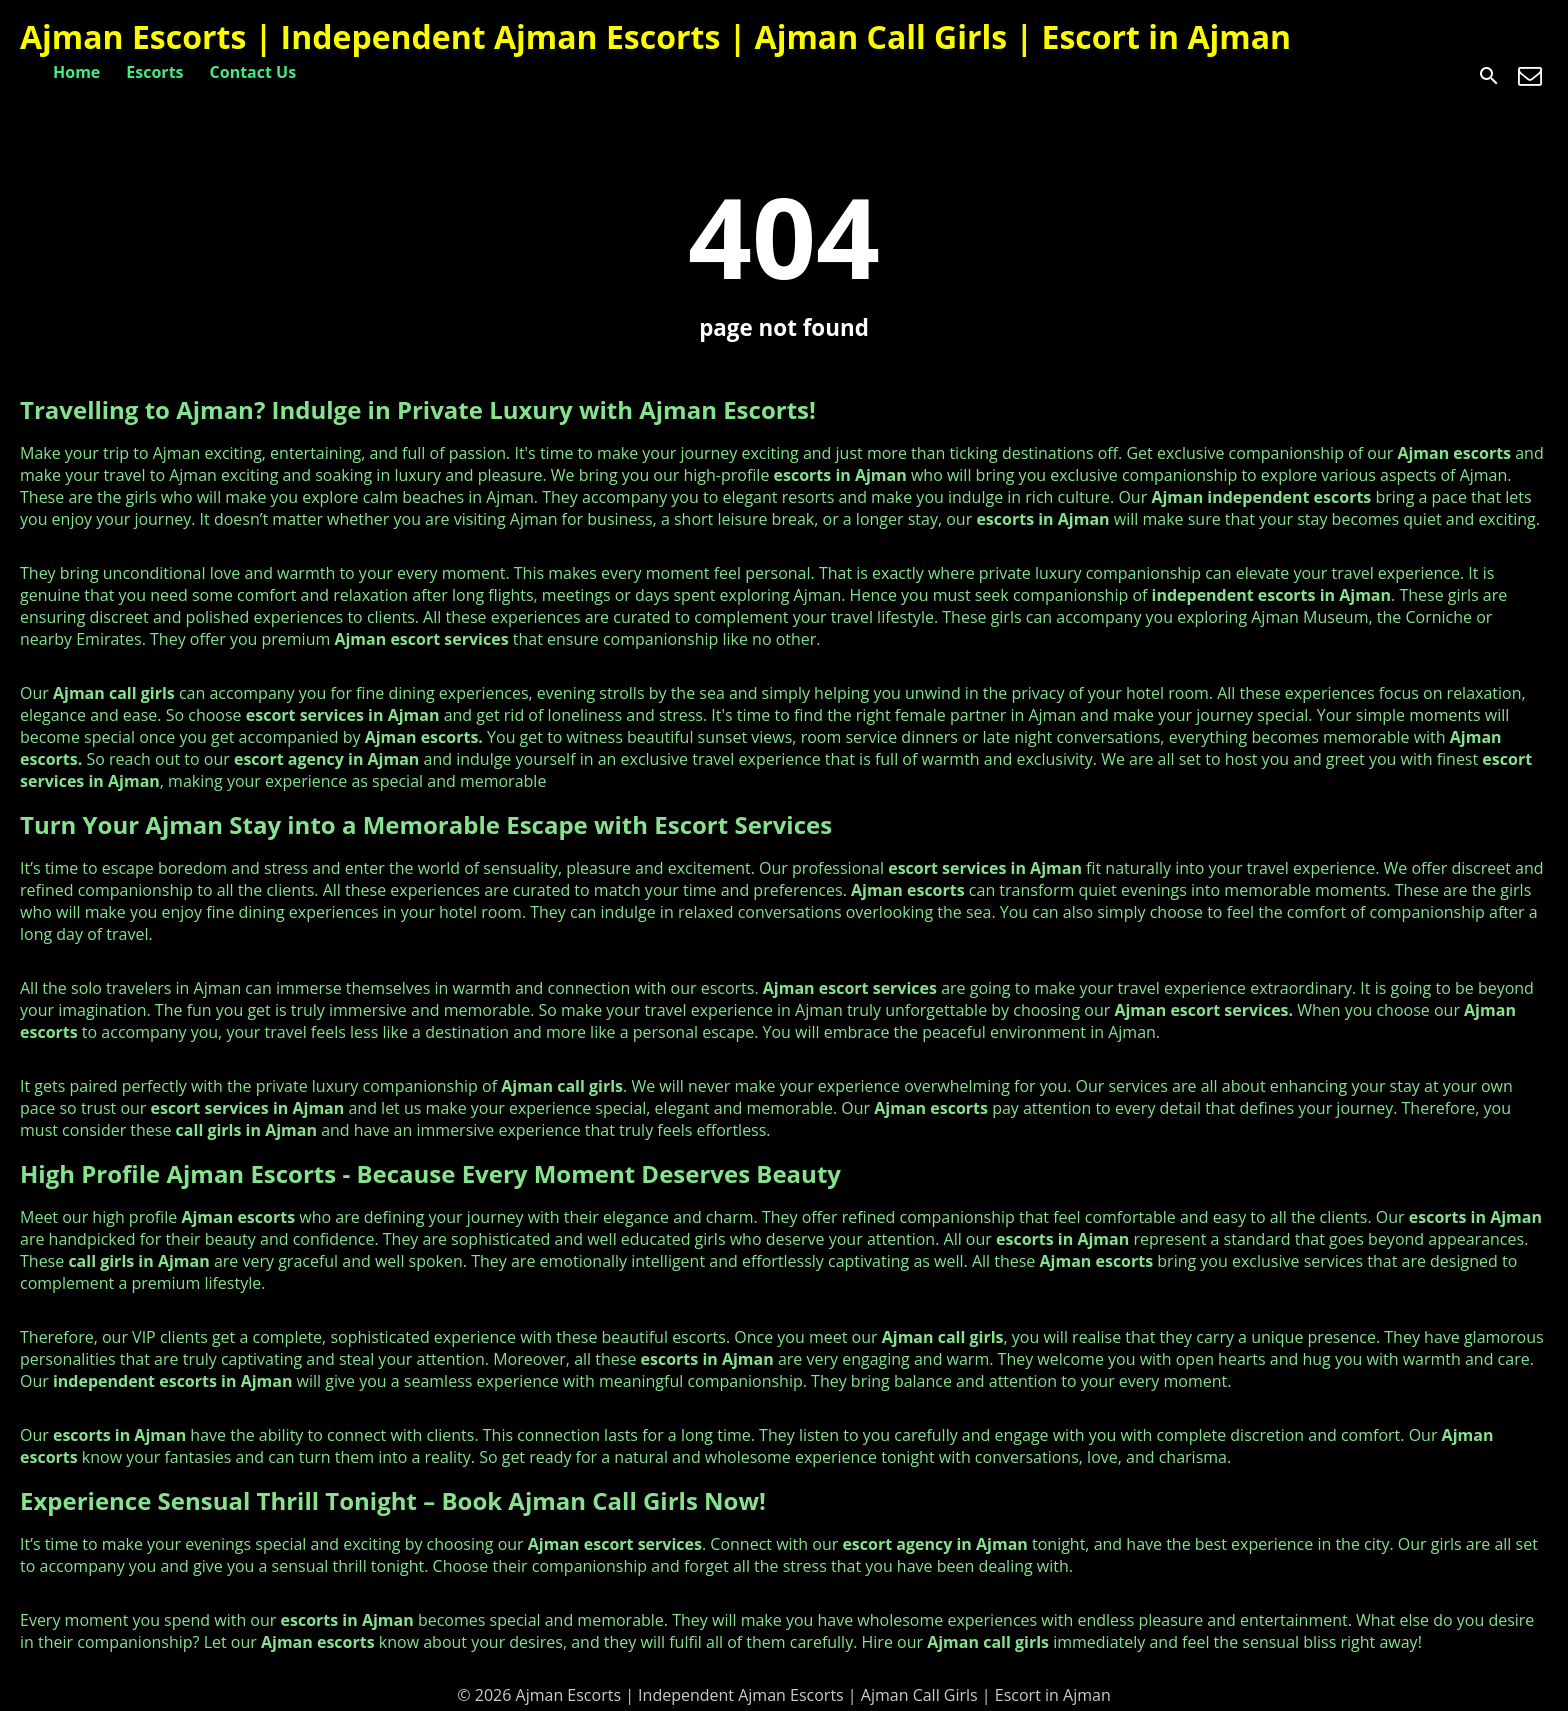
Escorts (154, 72)
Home (76, 72)
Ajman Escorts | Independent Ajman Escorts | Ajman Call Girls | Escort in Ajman (655, 36)
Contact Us (253, 72)
